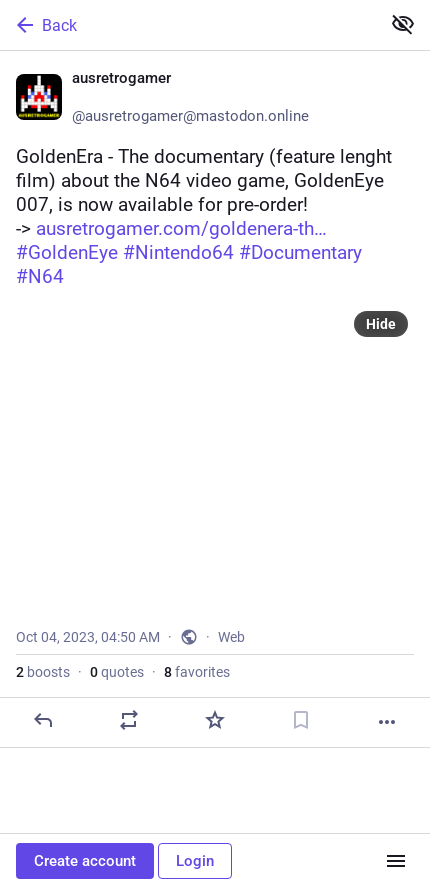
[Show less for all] (403, 24)
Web (231, 637)
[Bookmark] (301, 720)
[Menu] (396, 861)
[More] (387, 722)
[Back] (188, 25)
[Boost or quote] (129, 720)
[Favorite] (215, 720)
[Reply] (43, 720)
